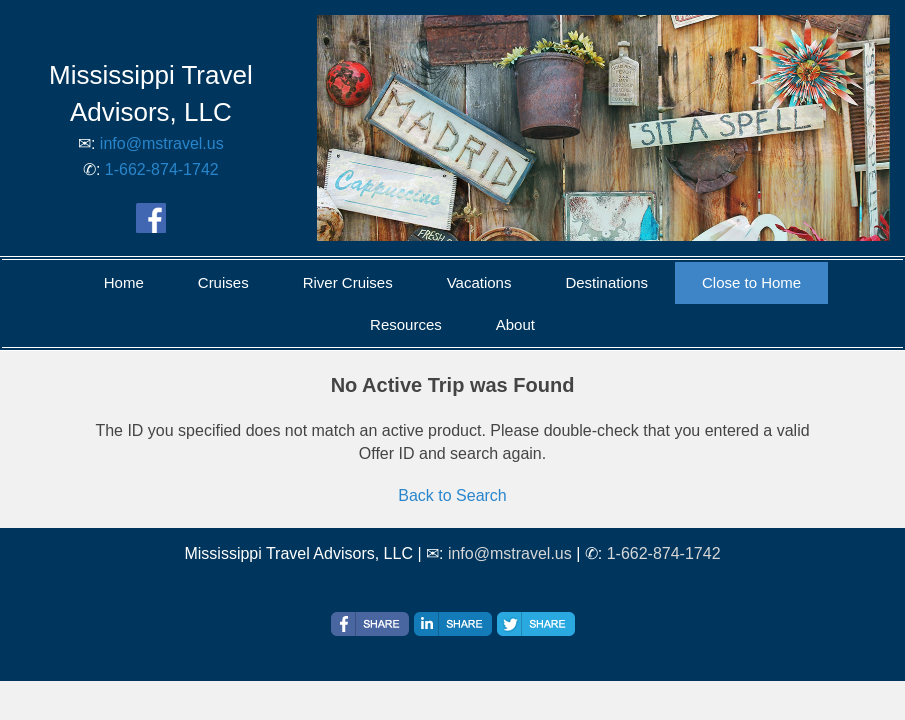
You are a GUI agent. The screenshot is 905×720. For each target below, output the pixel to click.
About (515, 324)
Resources (406, 324)
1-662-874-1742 (162, 169)
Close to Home (751, 282)
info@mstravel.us (162, 143)
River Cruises (348, 282)
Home (124, 282)
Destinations (606, 282)
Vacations (479, 282)
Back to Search (452, 495)
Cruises (223, 282)
